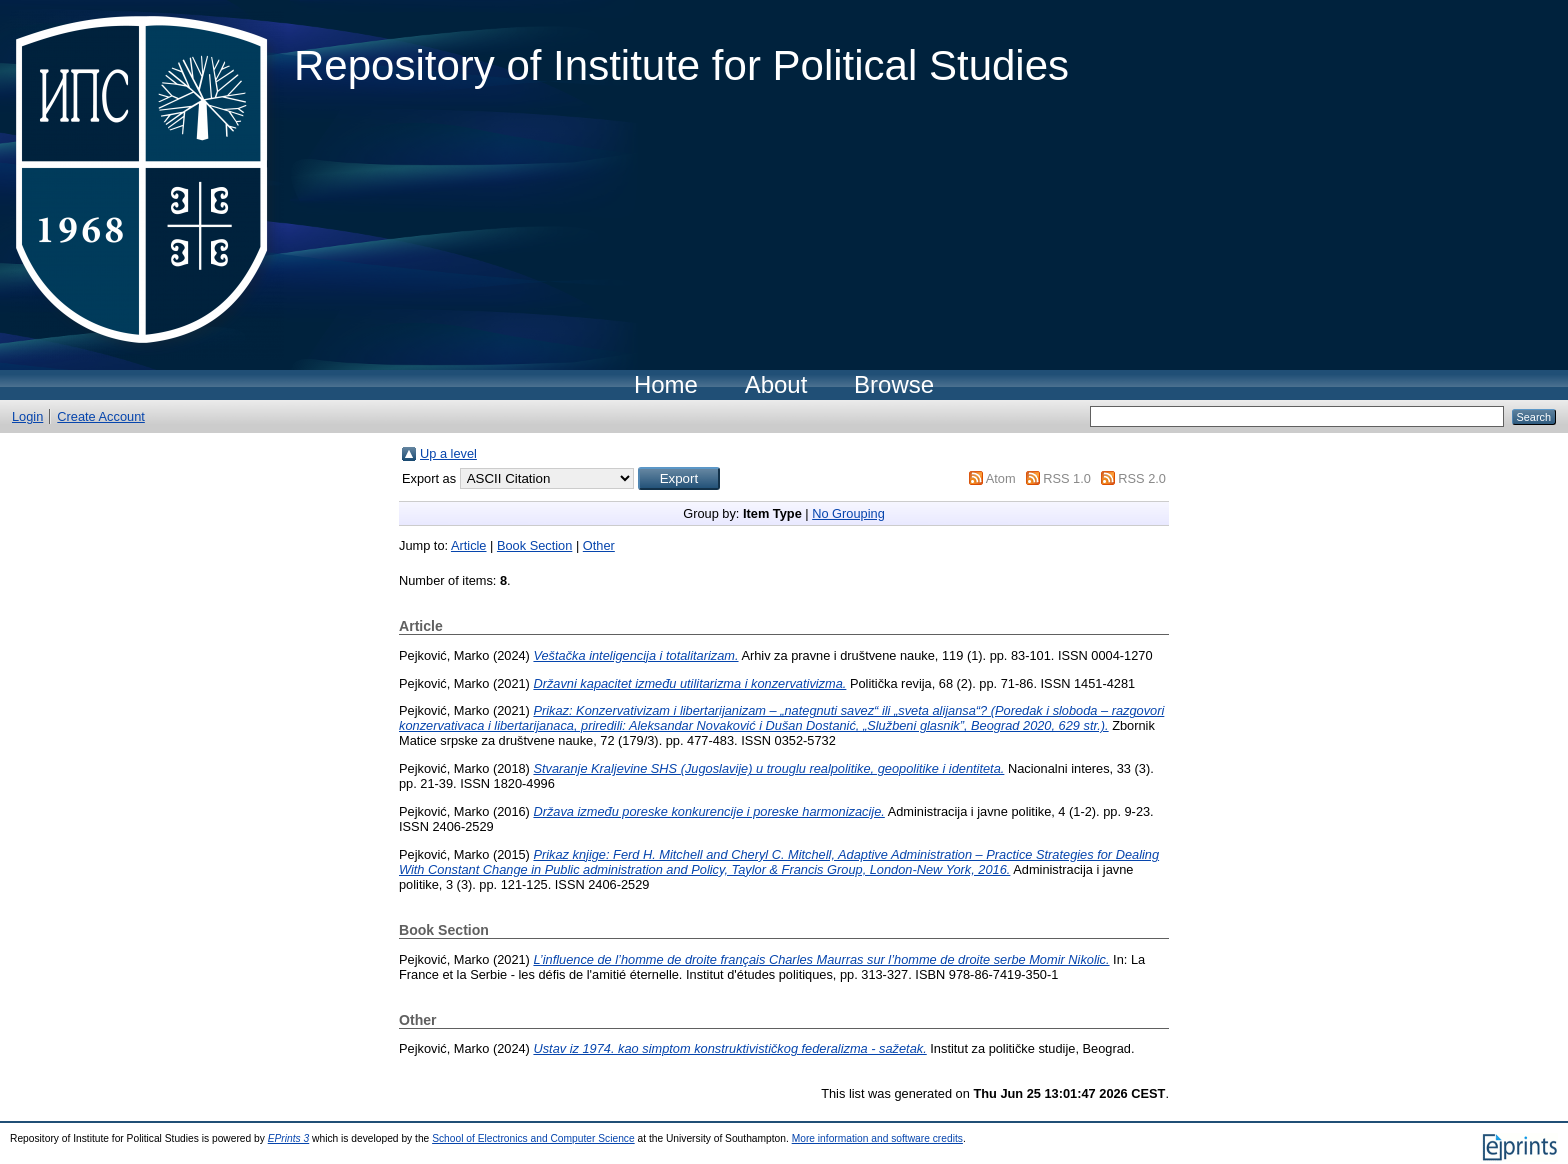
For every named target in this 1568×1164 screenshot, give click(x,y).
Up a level (448, 453)
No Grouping (848, 513)
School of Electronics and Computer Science (533, 1138)
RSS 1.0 (1067, 478)
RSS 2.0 (1142, 478)
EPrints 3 (289, 1138)
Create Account (101, 416)
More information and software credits (877, 1138)
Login (27, 416)
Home (666, 384)
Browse (894, 384)
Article (469, 545)
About (776, 384)
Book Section (534, 545)
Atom (1001, 478)
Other (599, 545)
